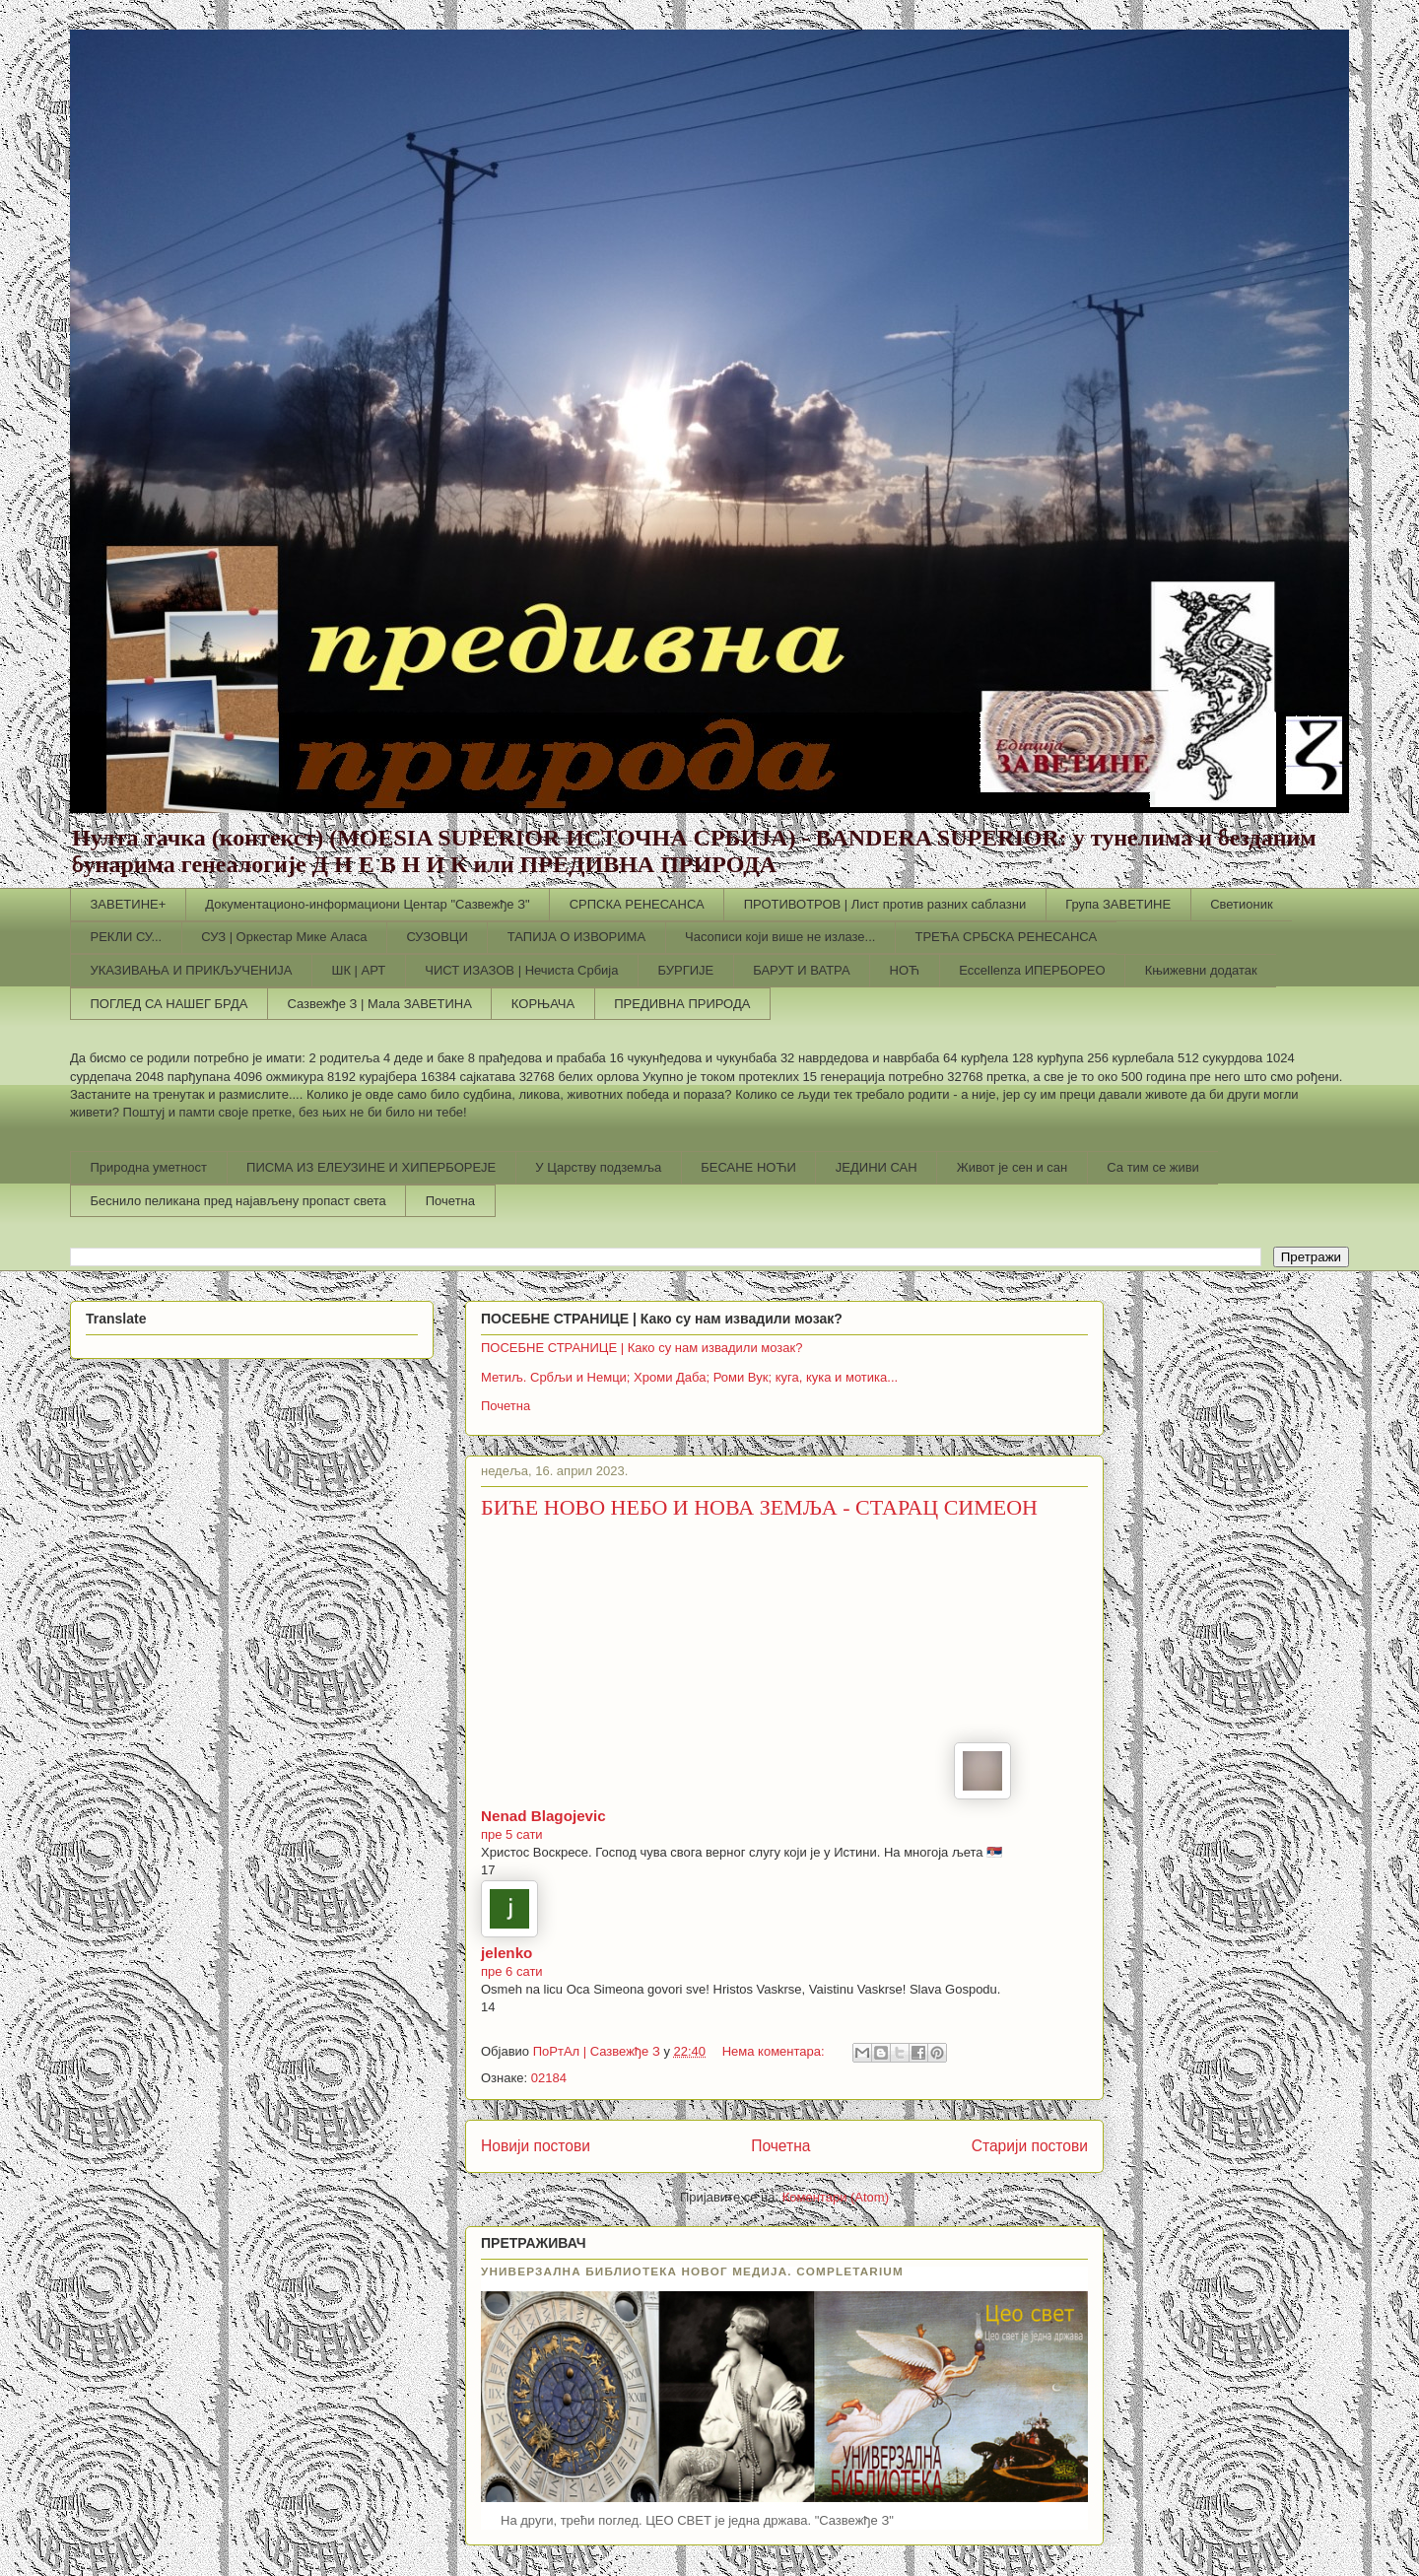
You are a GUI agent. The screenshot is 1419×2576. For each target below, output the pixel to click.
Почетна (450, 1200)
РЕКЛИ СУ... (127, 936)
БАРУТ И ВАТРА (801, 970)
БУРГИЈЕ (685, 970)
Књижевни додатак (1201, 970)
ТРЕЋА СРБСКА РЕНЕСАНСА (1005, 936)
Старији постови (1030, 2145)
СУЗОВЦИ (436, 936)
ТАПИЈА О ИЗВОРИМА (576, 936)
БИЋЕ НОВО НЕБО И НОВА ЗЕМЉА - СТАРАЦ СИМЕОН (759, 1507)
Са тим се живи (1153, 1167)
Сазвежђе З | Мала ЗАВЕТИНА (379, 1003)
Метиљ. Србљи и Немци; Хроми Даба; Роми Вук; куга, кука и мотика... (689, 1377)
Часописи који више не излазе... (780, 936)
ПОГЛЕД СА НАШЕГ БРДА (169, 1003)
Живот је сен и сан (1012, 1167)
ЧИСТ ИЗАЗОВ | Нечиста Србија (521, 970)
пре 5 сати (512, 1834)
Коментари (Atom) (835, 2197)
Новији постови (535, 2145)
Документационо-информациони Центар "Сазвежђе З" (367, 904)
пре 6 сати (512, 1971)
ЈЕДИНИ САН (876, 1167)
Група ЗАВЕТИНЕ (1118, 904)
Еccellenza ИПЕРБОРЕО (1032, 970)
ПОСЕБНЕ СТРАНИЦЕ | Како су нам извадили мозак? (641, 1347)
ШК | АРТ (359, 970)
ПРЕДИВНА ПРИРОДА (682, 1003)
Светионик (1241, 904)
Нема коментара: (775, 2051)
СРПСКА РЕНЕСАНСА (637, 904)
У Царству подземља (598, 1167)
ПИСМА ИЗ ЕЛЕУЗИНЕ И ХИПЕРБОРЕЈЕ (371, 1167)
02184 (549, 2077)
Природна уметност (149, 1167)
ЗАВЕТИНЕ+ (129, 904)
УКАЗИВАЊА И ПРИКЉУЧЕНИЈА (192, 970)
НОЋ (905, 970)
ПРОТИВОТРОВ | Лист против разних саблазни (885, 904)
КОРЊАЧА (542, 1003)
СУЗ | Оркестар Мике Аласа (284, 936)
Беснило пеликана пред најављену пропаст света (238, 1200)
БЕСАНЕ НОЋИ (748, 1167)
